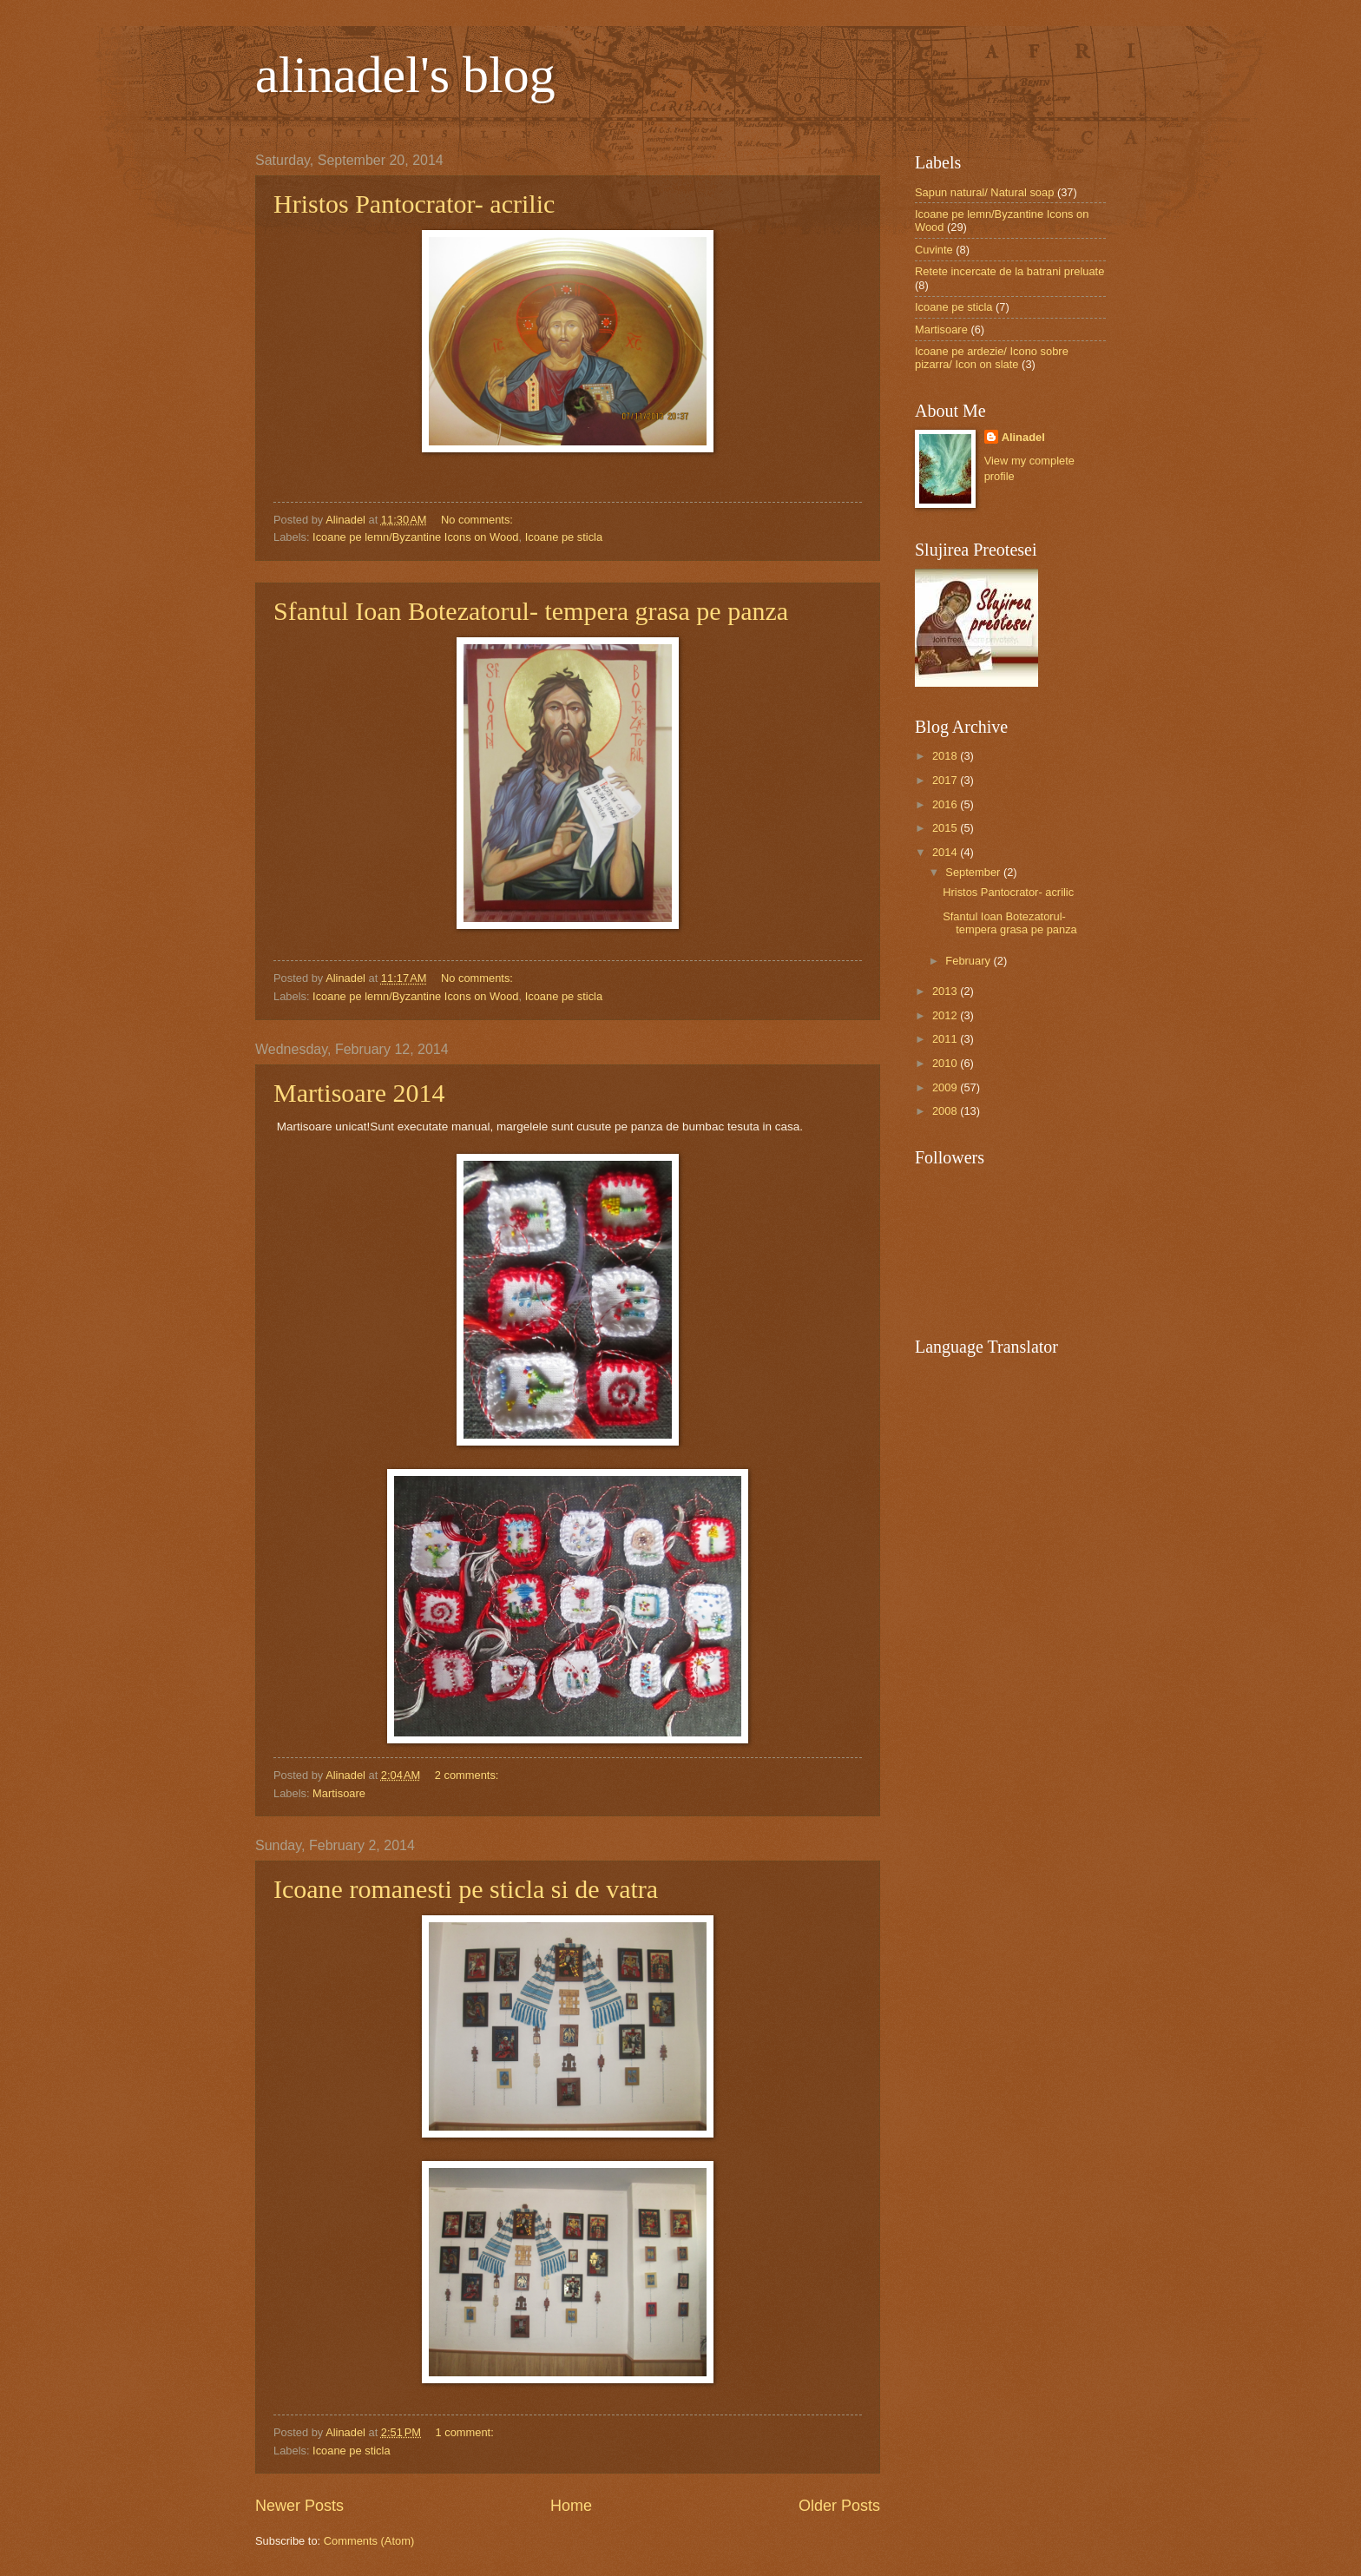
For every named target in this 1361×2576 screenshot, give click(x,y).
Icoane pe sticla (563, 537)
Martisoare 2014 (358, 1092)
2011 (946, 1038)
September (974, 872)
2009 (946, 1087)
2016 (946, 804)
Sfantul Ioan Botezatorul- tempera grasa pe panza (530, 610)
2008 (946, 1110)
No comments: (478, 519)
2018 (946, 755)
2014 (946, 852)
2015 (946, 827)
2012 (946, 1015)
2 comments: (468, 1775)
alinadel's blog (405, 74)
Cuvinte (934, 249)
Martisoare (338, 1793)
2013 (946, 991)
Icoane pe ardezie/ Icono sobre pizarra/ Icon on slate (991, 358)
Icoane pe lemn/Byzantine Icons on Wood (415, 537)
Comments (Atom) (369, 2540)
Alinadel (1023, 437)
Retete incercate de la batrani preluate (1009, 271)
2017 (946, 780)
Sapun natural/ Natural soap (984, 192)
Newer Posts (299, 2505)
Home (571, 2505)
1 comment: (465, 2432)
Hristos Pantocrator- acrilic (414, 203)
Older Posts (839, 2505)
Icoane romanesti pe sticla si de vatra (465, 1888)
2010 (946, 1063)
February (969, 960)
